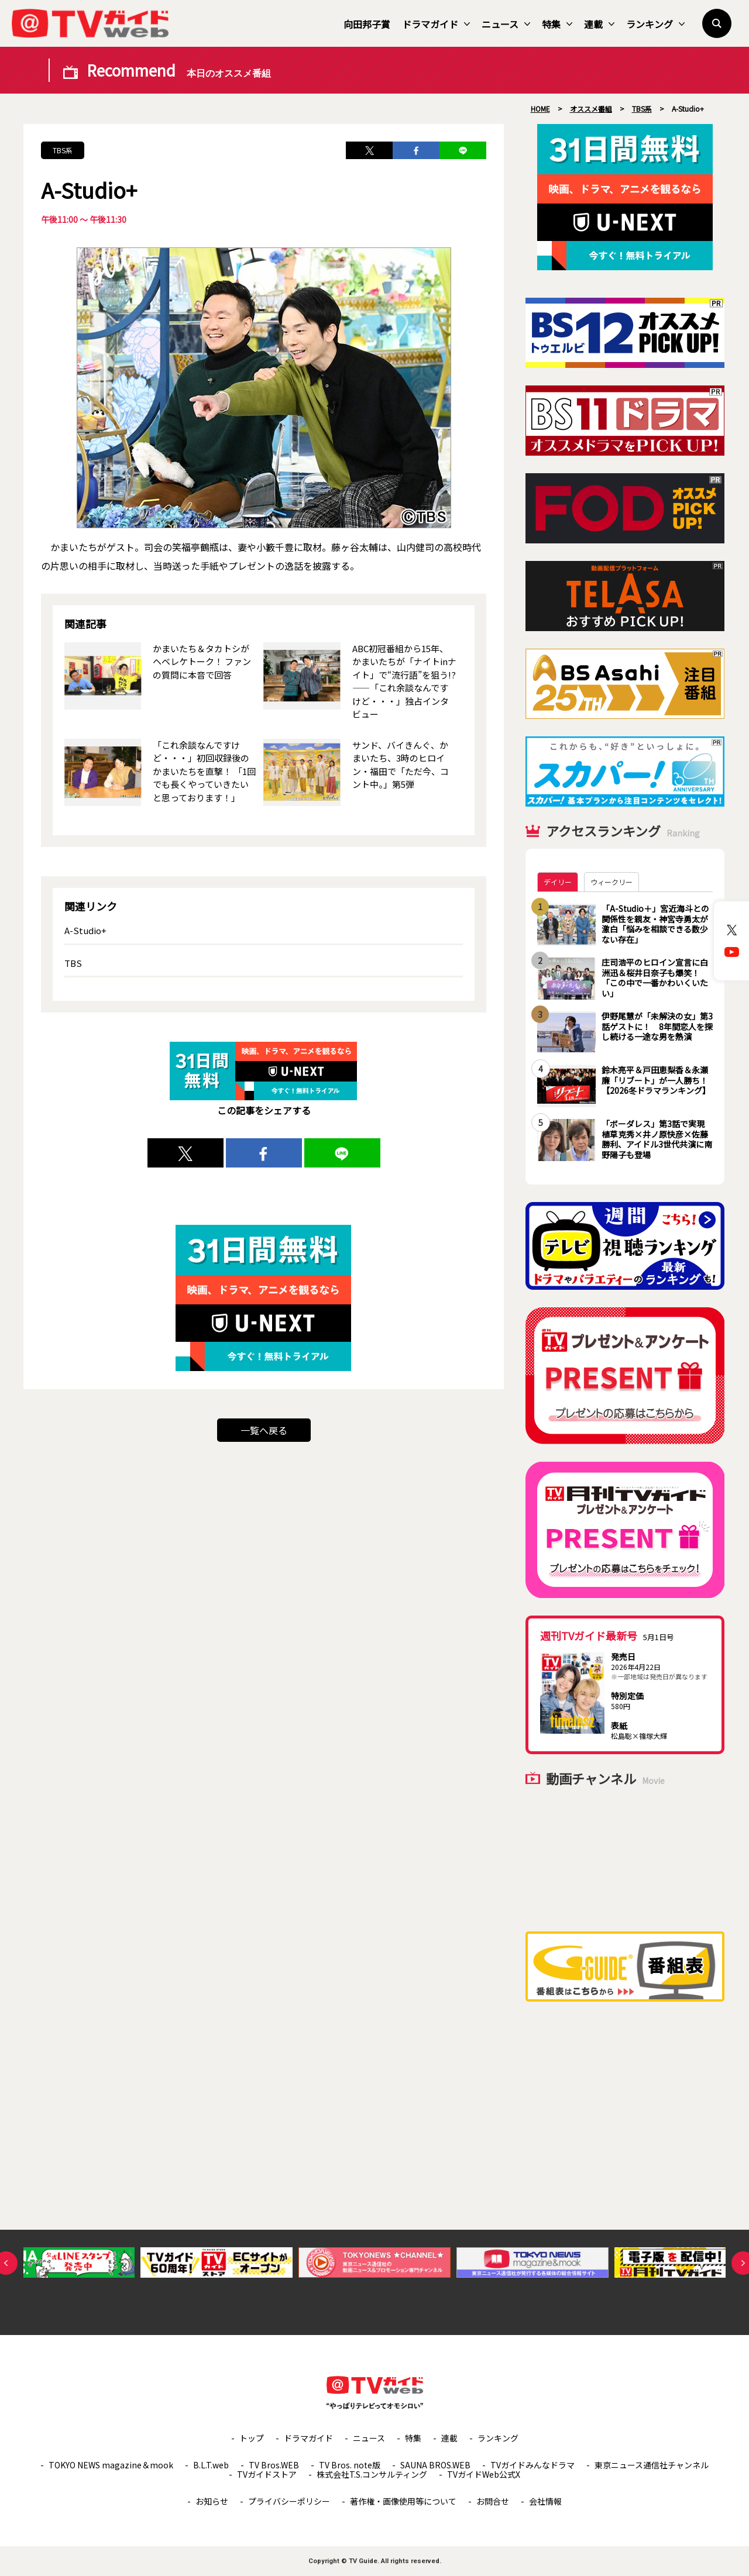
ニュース (506, 24)
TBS (73, 963)
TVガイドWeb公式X (483, 2474)
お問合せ (492, 2501)
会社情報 (545, 2501)
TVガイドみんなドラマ (532, 2465)
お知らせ (211, 2501)
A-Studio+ (85, 930)
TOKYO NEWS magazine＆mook (111, 2465)
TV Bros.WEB (274, 2465)
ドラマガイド (436, 24)
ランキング (655, 24)
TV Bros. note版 (349, 2465)
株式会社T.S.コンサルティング (372, 2474)
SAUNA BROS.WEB (435, 2465)
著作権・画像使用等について (403, 2501)
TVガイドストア (267, 2474)
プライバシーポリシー (289, 2501)
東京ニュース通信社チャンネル (652, 2465)
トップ (251, 2438)
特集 (557, 24)
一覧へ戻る (263, 1430)
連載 (599, 24)
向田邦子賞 (366, 24)
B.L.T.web (211, 2465)
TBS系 (63, 150)
